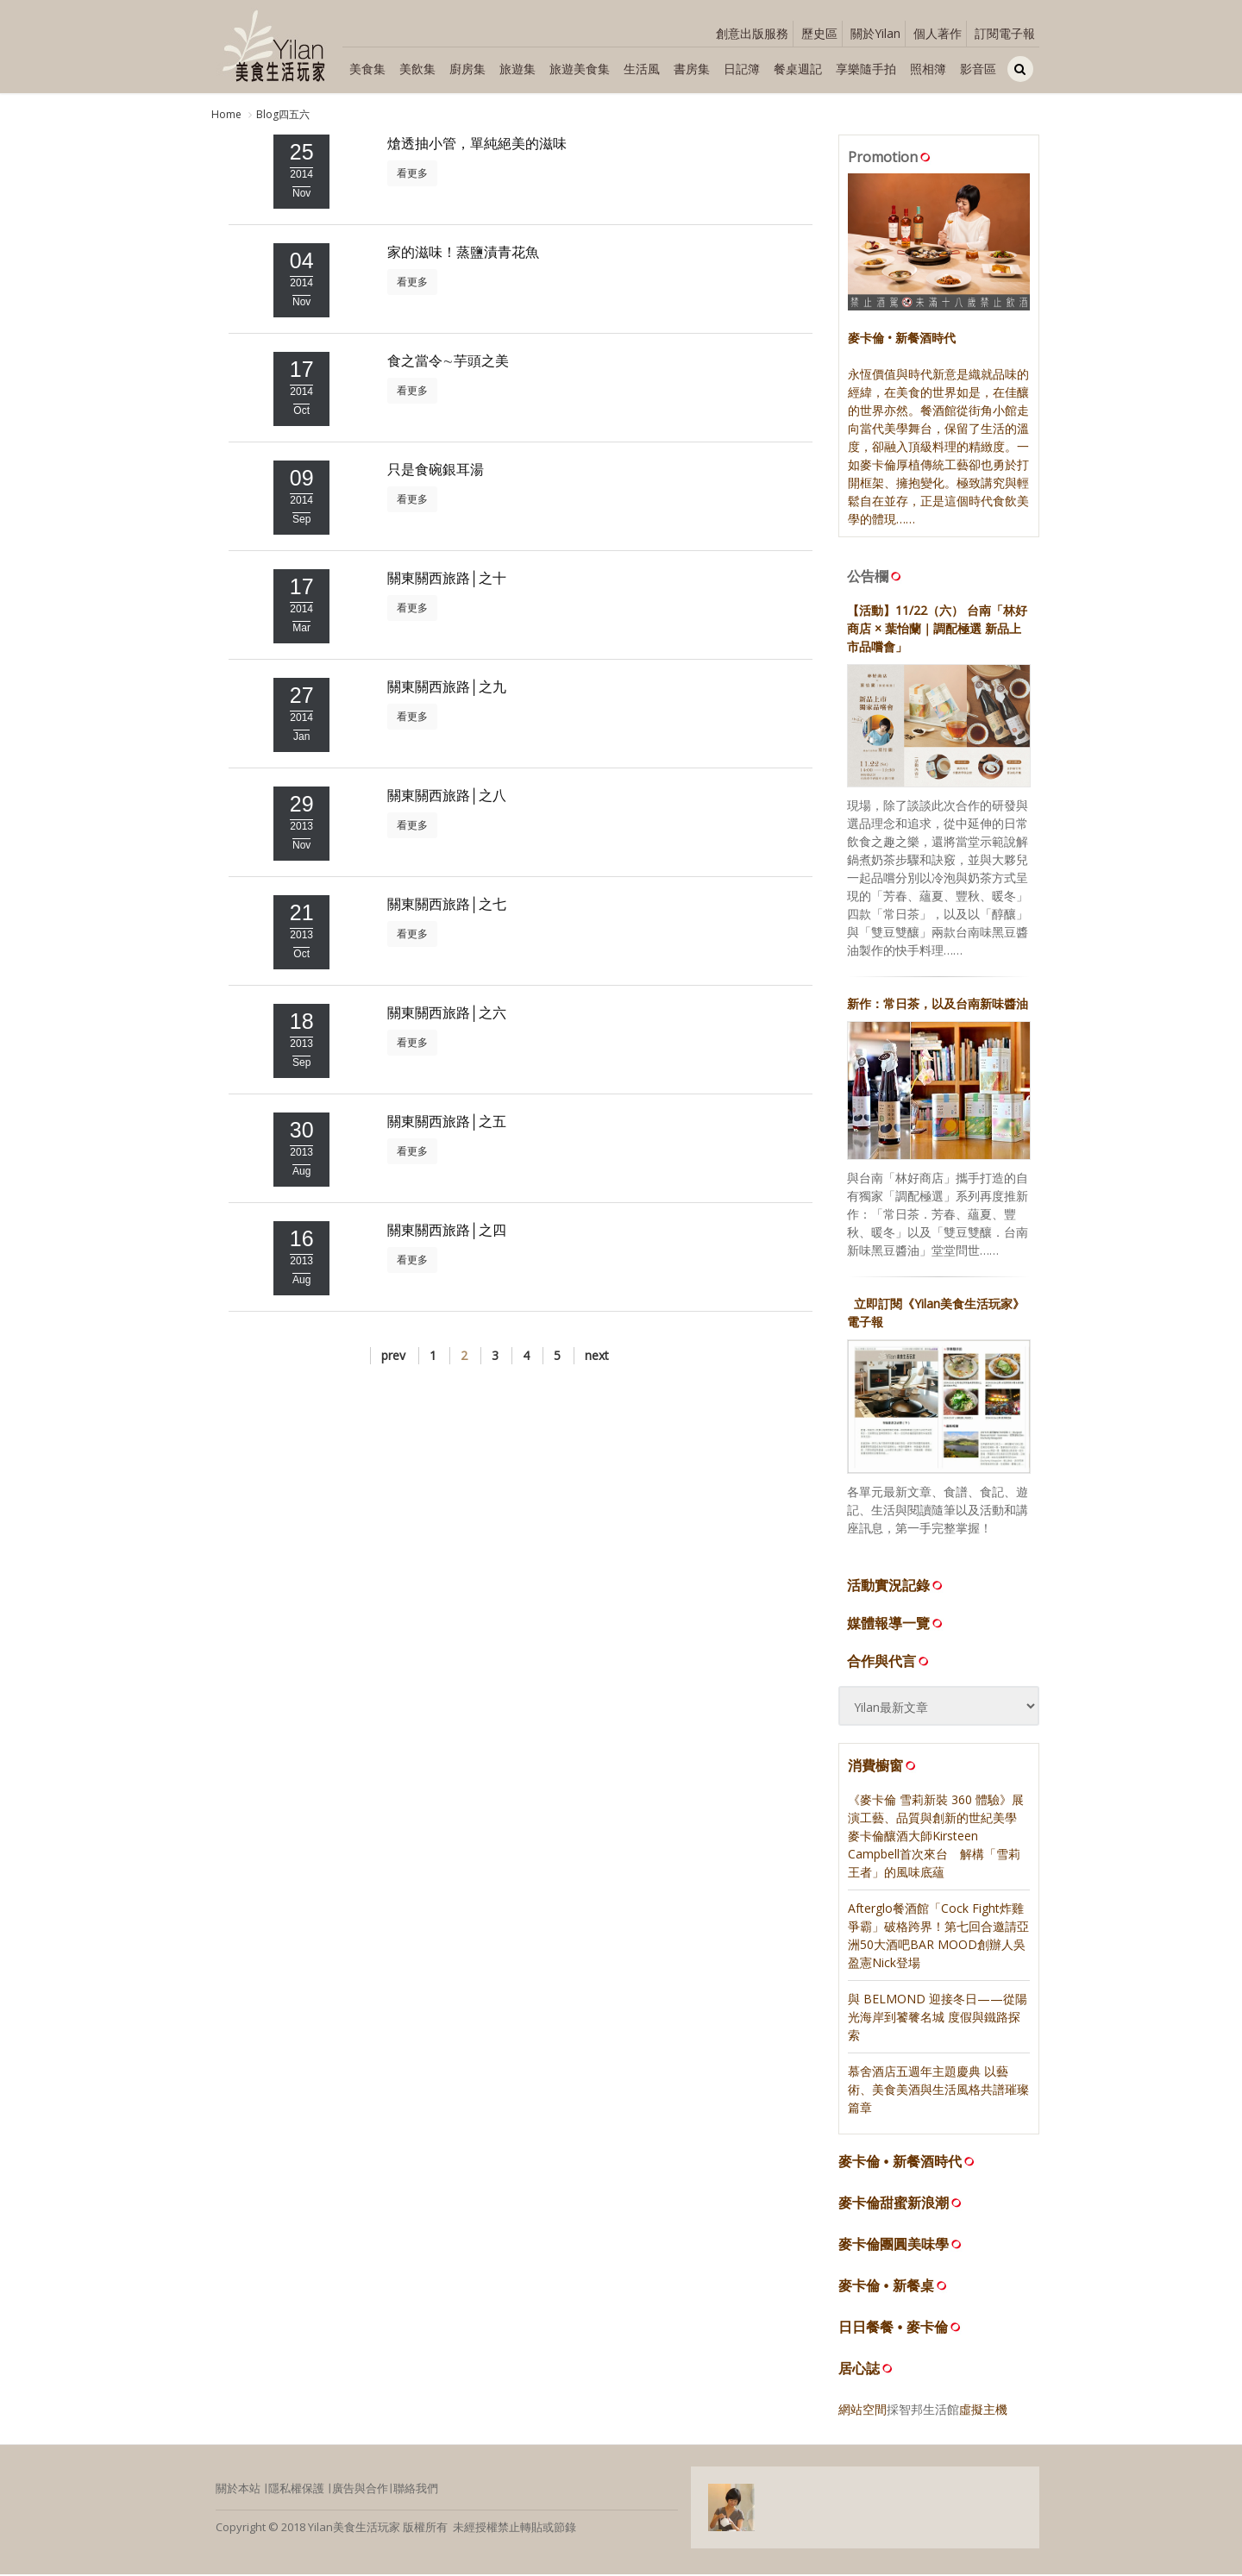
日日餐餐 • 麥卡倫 (893, 2328)
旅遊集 (517, 68)
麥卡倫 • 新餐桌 (886, 2286)
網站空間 (862, 2410)
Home (226, 114)
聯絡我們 (415, 2489)
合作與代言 (889, 1662)
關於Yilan (875, 33)
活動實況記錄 (896, 1586)
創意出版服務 (752, 33)
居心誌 (859, 2369)
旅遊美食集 (579, 68)
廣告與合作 (360, 2489)
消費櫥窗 (883, 1767)
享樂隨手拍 (866, 68)
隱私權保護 (296, 2489)
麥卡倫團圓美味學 (893, 2245)
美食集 (367, 68)
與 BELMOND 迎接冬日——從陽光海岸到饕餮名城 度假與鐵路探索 (937, 2017)
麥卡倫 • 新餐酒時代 (900, 2162)
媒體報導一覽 (896, 1624)
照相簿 (928, 68)
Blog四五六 (283, 114)
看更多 (412, 173)
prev (393, 1356)
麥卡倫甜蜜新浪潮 (893, 2204)
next (597, 1356)
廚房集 (467, 68)
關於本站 (238, 2489)
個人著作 (937, 33)
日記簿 (742, 68)
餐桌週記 (798, 68)
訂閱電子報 (1005, 33)
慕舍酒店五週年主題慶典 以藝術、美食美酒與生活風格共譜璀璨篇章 (938, 2090)
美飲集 (417, 68)
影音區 (978, 68)
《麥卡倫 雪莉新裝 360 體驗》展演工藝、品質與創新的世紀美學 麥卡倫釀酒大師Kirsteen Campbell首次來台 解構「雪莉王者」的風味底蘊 (936, 1836)
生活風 (642, 68)
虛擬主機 (983, 2410)
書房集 (692, 68)
